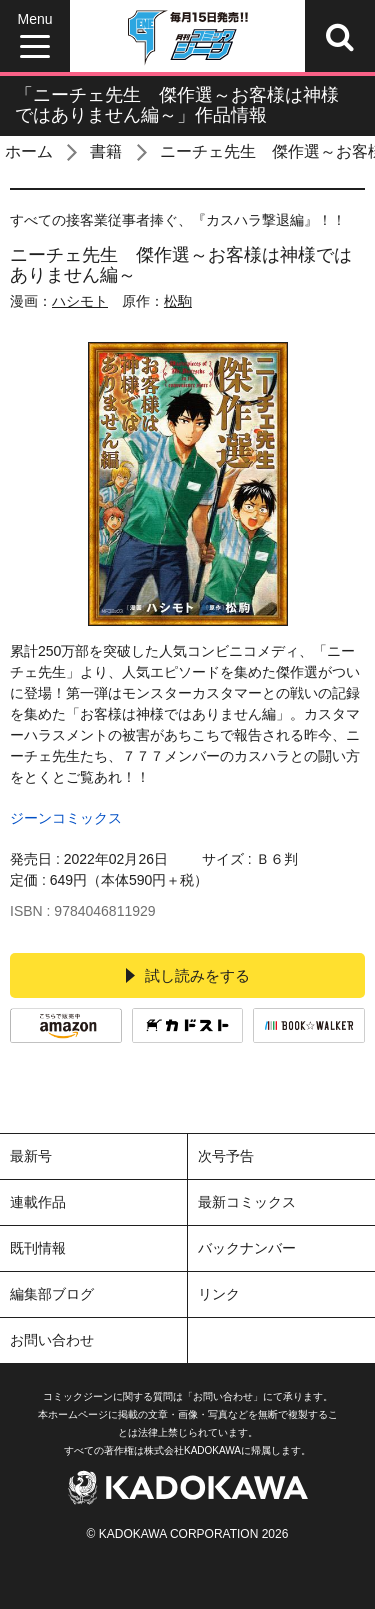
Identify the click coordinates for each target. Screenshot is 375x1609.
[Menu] (35, 36)
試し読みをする (188, 975)
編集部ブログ (52, 1294)
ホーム (29, 151)
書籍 (106, 151)
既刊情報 (38, 1248)
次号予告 (226, 1156)
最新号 (31, 1156)
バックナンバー (247, 1248)
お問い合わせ (52, 1340)
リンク (219, 1294)
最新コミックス (247, 1202)
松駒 (178, 301)
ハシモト (80, 301)
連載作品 (38, 1202)
